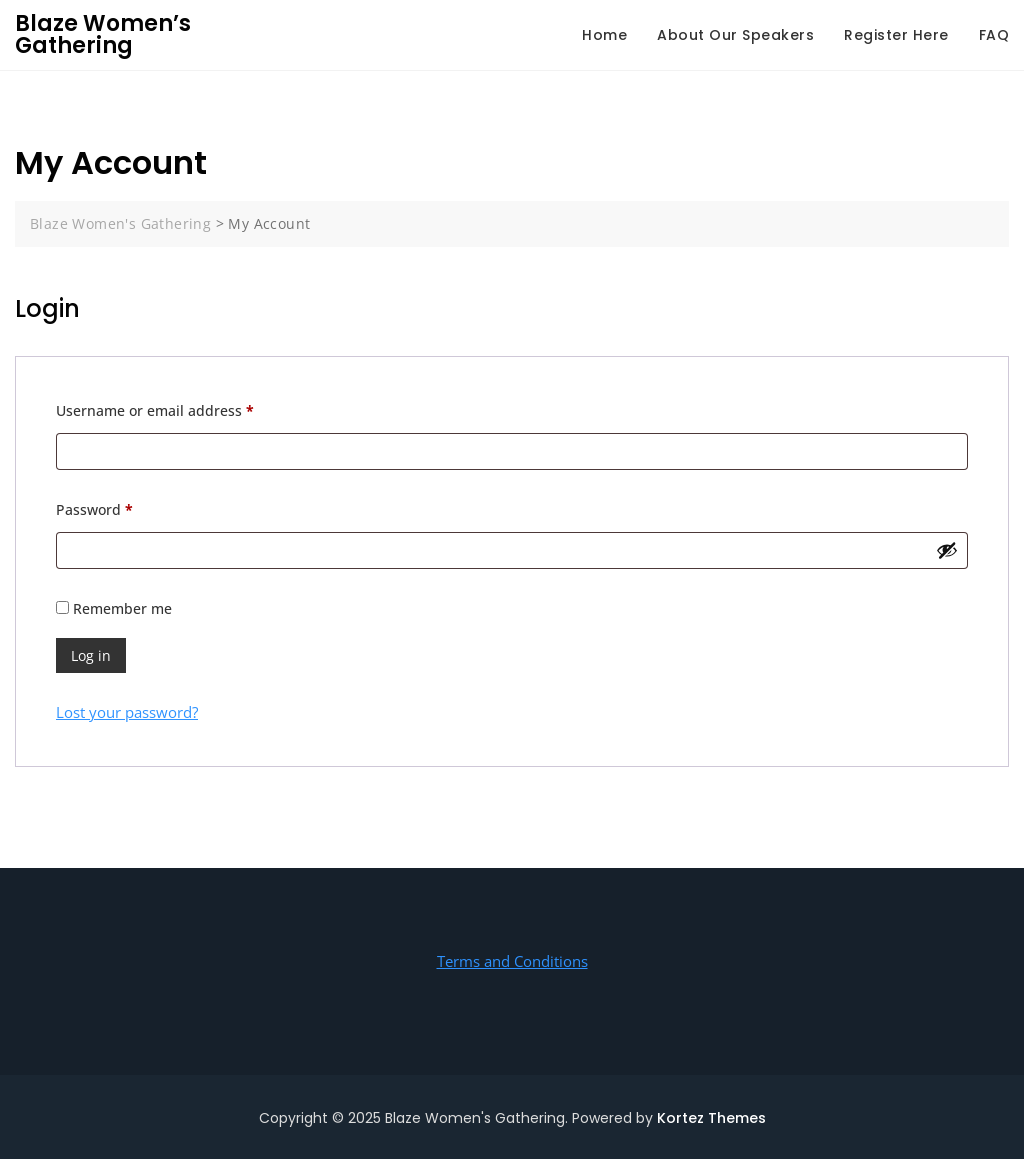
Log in (91, 655)
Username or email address (185, 408)
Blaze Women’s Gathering (103, 34)
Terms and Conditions (512, 961)
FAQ (994, 35)
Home (604, 35)
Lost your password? (127, 712)
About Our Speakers (735, 35)
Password (125, 507)
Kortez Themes (711, 1118)
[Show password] (947, 550)
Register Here (896, 35)
